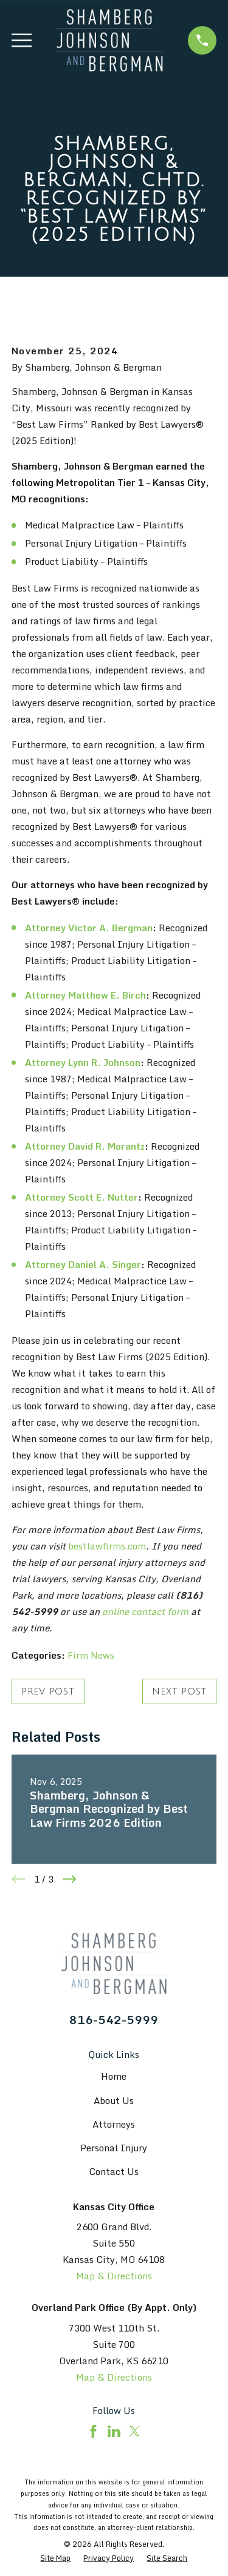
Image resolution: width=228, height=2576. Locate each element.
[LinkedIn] (114, 2431)
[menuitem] (55, 2558)
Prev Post (48, 1691)
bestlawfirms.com (107, 1546)
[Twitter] (134, 2431)
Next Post (179, 1691)
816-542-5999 (113, 2019)
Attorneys (113, 2124)
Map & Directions (114, 2275)
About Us (114, 2100)
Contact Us (114, 2171)
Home (113, 2076)
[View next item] (70, 1879)
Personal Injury (113, 2147)
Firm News (90, 1655)
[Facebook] (93, 2431)
